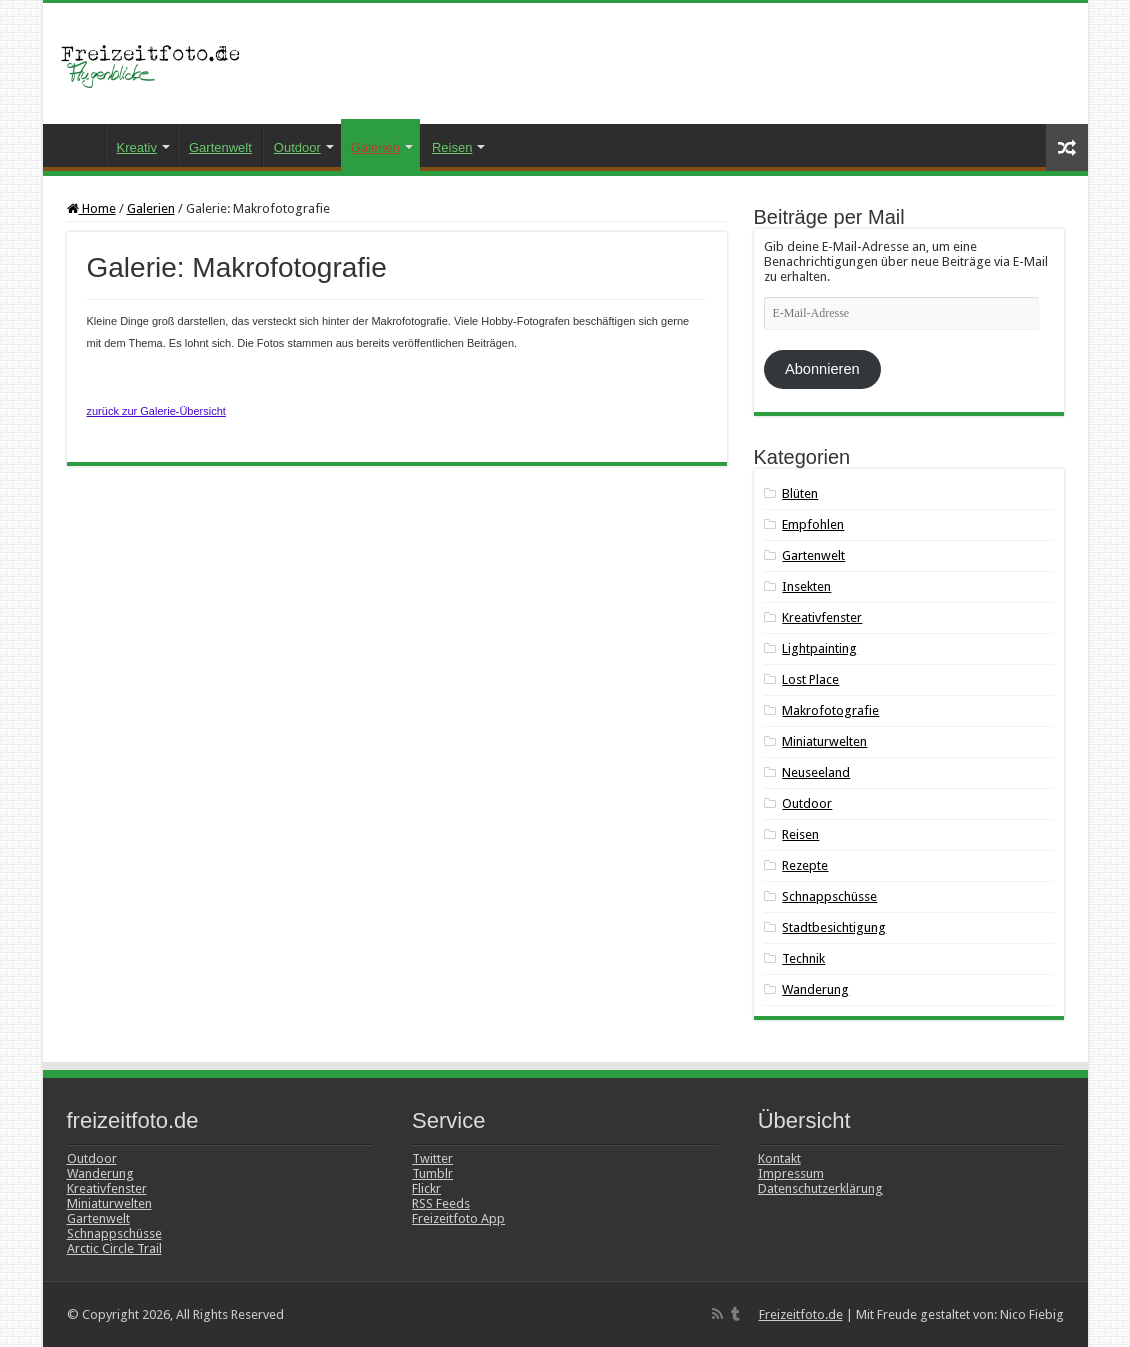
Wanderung (815, 989)
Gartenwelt (220, 147)
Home (91, 208)
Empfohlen (813, 524)
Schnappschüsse (829, 896)
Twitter (432, 1158)
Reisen (452, 147)
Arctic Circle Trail (114, 1248)
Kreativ (137, 147)
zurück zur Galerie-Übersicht (156, 411)
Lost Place (810, 679)
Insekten (806, 586)
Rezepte (805, 865)
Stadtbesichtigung (834, 927)
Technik (803, 958)
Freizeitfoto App (458, 1218)
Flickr (426, 1188)
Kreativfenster (822, 617)
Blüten (800, 493)
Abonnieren (822, 369)
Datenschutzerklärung (820, 1188)
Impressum (791, 1173)
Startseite (79, 145)
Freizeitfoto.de (801, 1314)
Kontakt (779, 1158)
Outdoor (297, 147)
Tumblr (432, 1173)
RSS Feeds (441, 1203)
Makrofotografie (830, 710)
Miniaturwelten (824, 741)
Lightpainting (819, 648)
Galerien (375, 147)
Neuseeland (816, 772)
